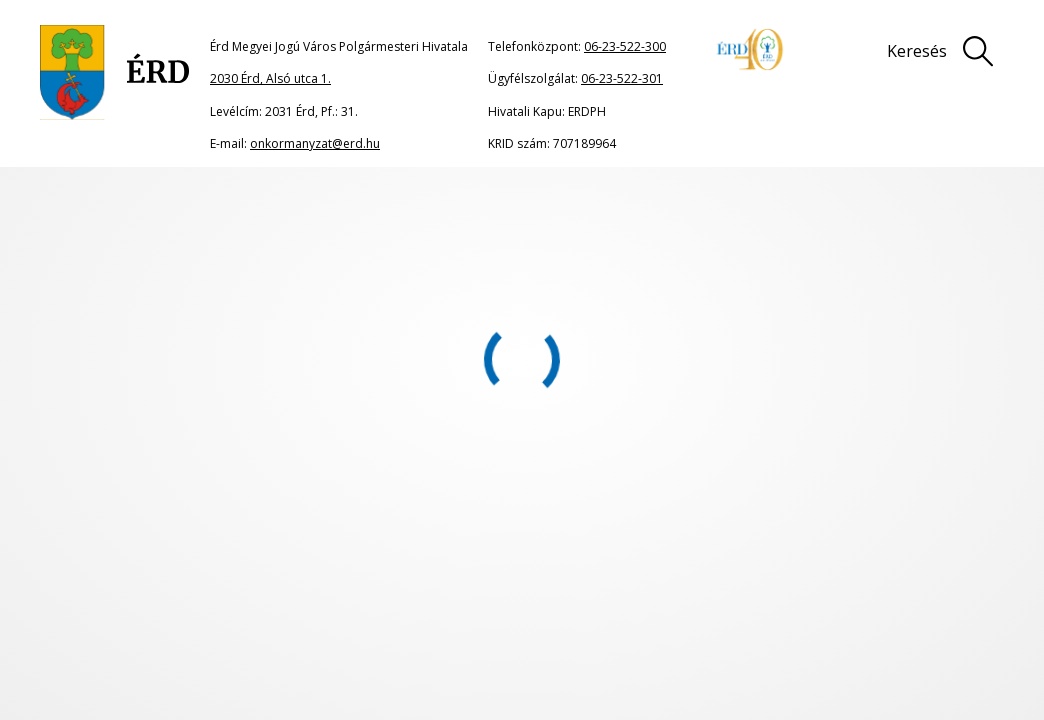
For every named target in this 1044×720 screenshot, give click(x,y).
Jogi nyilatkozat (609, 586)
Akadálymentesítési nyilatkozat (515, 624)
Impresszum (763, 586)
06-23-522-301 (622, 78)
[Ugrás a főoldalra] (115, 72)
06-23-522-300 (625, 46)
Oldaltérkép (456, 586)
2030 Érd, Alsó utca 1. (270, 78)
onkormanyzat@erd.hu (315, 143)
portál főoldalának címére (252, 348)
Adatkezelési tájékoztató (948, 586)
